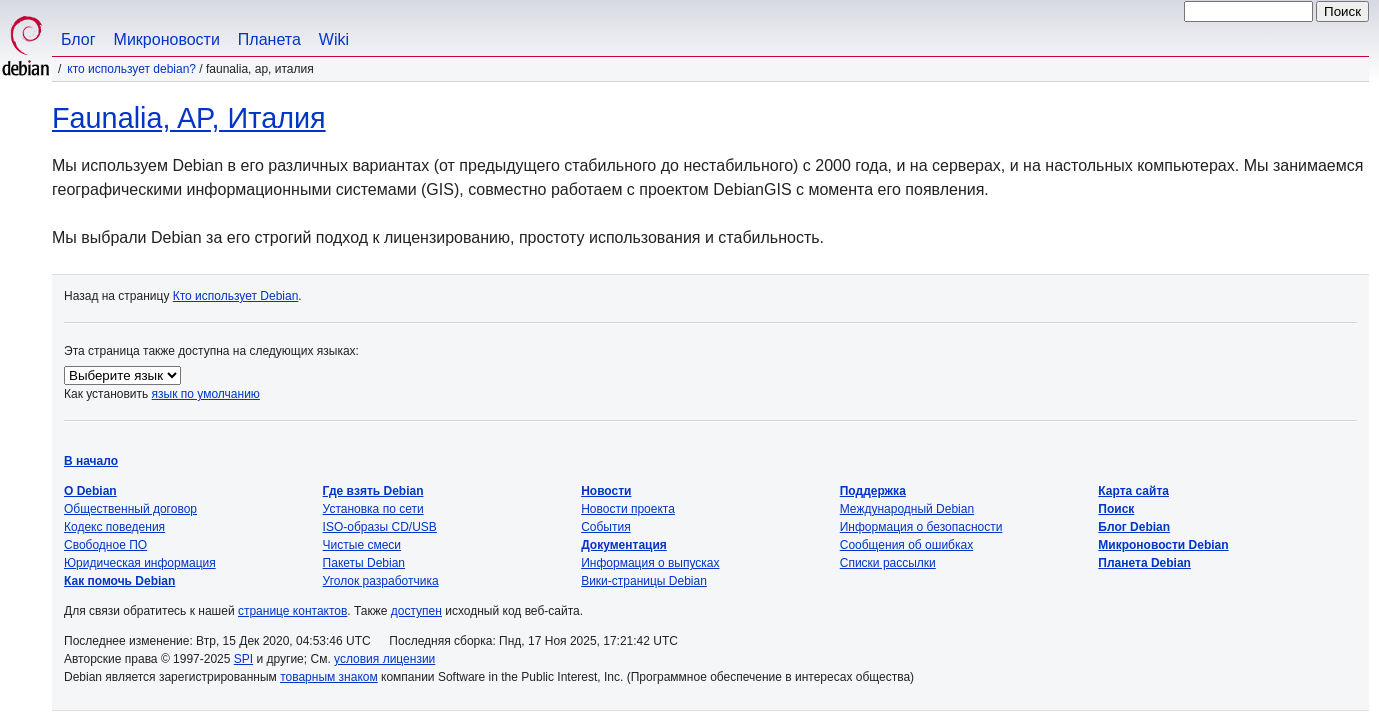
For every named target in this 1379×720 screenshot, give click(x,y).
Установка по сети (373, 509)
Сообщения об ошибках (906, 545)
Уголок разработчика (381, 581)
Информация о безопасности (921, 527)
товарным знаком (329, 677)
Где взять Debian (373, 491)
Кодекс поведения (114, 527)
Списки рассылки (888, 563)
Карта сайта (1133, 491)
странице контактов (292, 611)
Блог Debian (1134, 527)
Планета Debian (1144, 563)
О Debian (90, 491)
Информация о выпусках (650, 563)
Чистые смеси (362, 545)
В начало (91, 461)
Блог (78, 39)
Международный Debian (907, 509)
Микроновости (167, 39)
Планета (269, 39)
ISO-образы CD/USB (380, 527)
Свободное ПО (105, 545)
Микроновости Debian (1163, 545)
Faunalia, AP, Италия (189, 118)
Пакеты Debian (364, 563)
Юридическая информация (140, 563)
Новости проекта (628, 509)
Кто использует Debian (236, 296)
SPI (243, 659)
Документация (624, 545)
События (606, 527)
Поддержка (873, 491)
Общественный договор (130, 509)
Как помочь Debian (119, 581)
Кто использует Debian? (131, 69)
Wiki (334, 39)
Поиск (1116, 509)
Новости (606, 491)
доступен (416, 611)
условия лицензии (384, 659)
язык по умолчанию (206, 394)
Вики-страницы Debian (644, 581)
